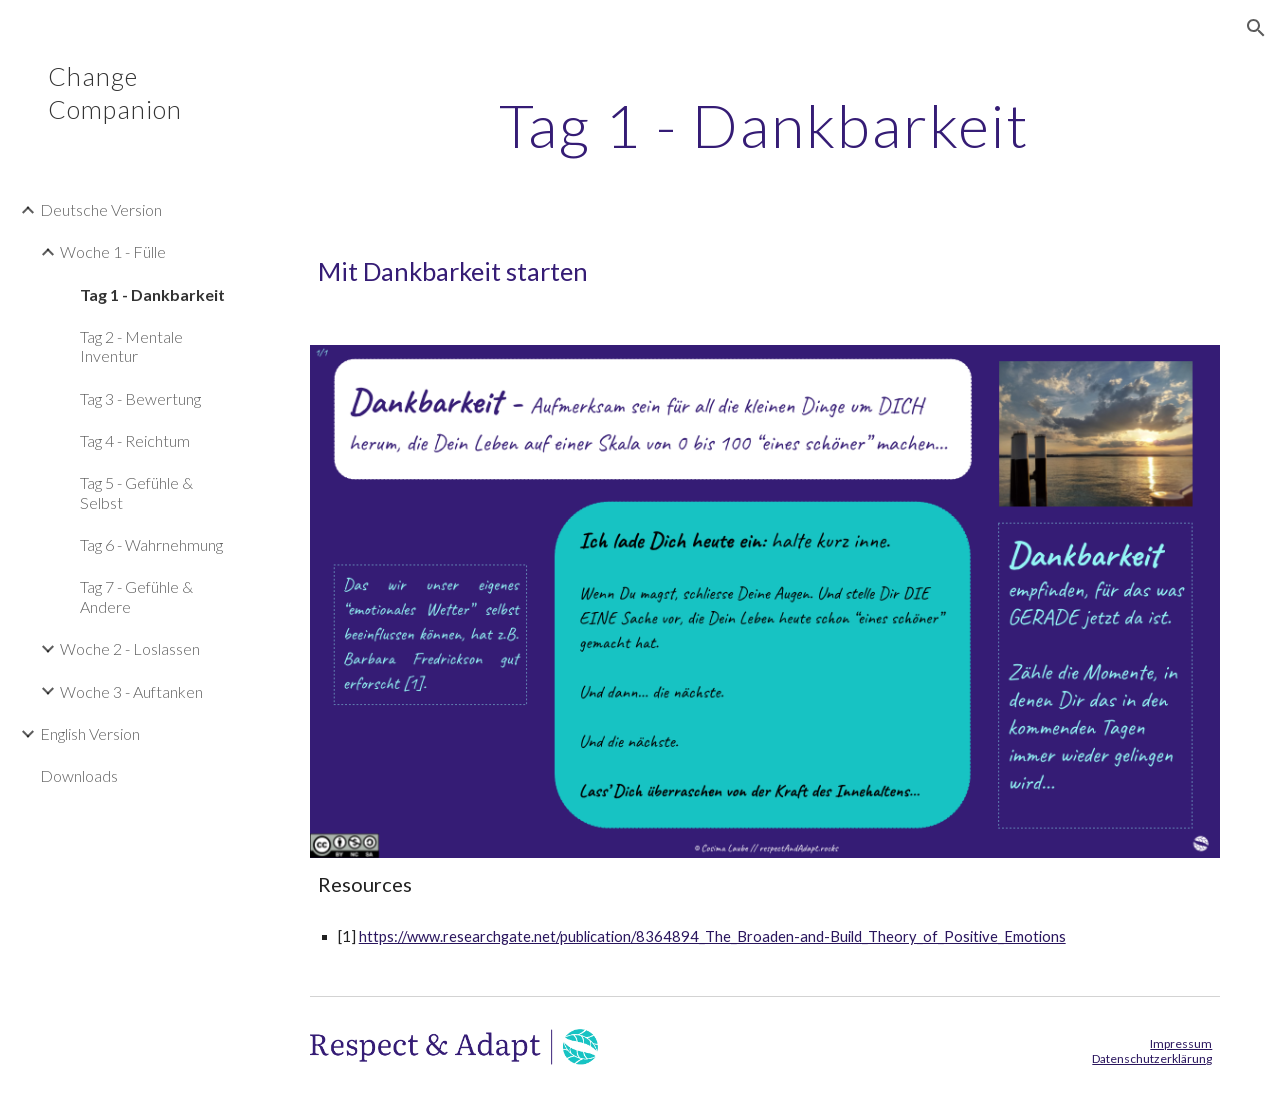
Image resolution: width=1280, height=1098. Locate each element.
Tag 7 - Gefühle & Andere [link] (136, 596)
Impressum (1181, 1043)
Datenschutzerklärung (1152, 1058)
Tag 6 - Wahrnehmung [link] (151, 544)
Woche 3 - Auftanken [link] (131, 691)
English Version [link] (90, 733)
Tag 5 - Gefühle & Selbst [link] (136, 492)
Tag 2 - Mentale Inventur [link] (131, 346)
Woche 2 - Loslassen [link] (130, 648)
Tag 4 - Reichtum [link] (135, 440)
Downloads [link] (79, 775)
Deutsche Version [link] (101, 209)
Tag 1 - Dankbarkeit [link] (152, 294)
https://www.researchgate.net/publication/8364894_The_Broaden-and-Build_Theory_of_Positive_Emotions (712, 936)
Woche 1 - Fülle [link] (113, 251)
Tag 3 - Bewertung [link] (140, 398)
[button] (1256, 28)
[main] (764, 125)
